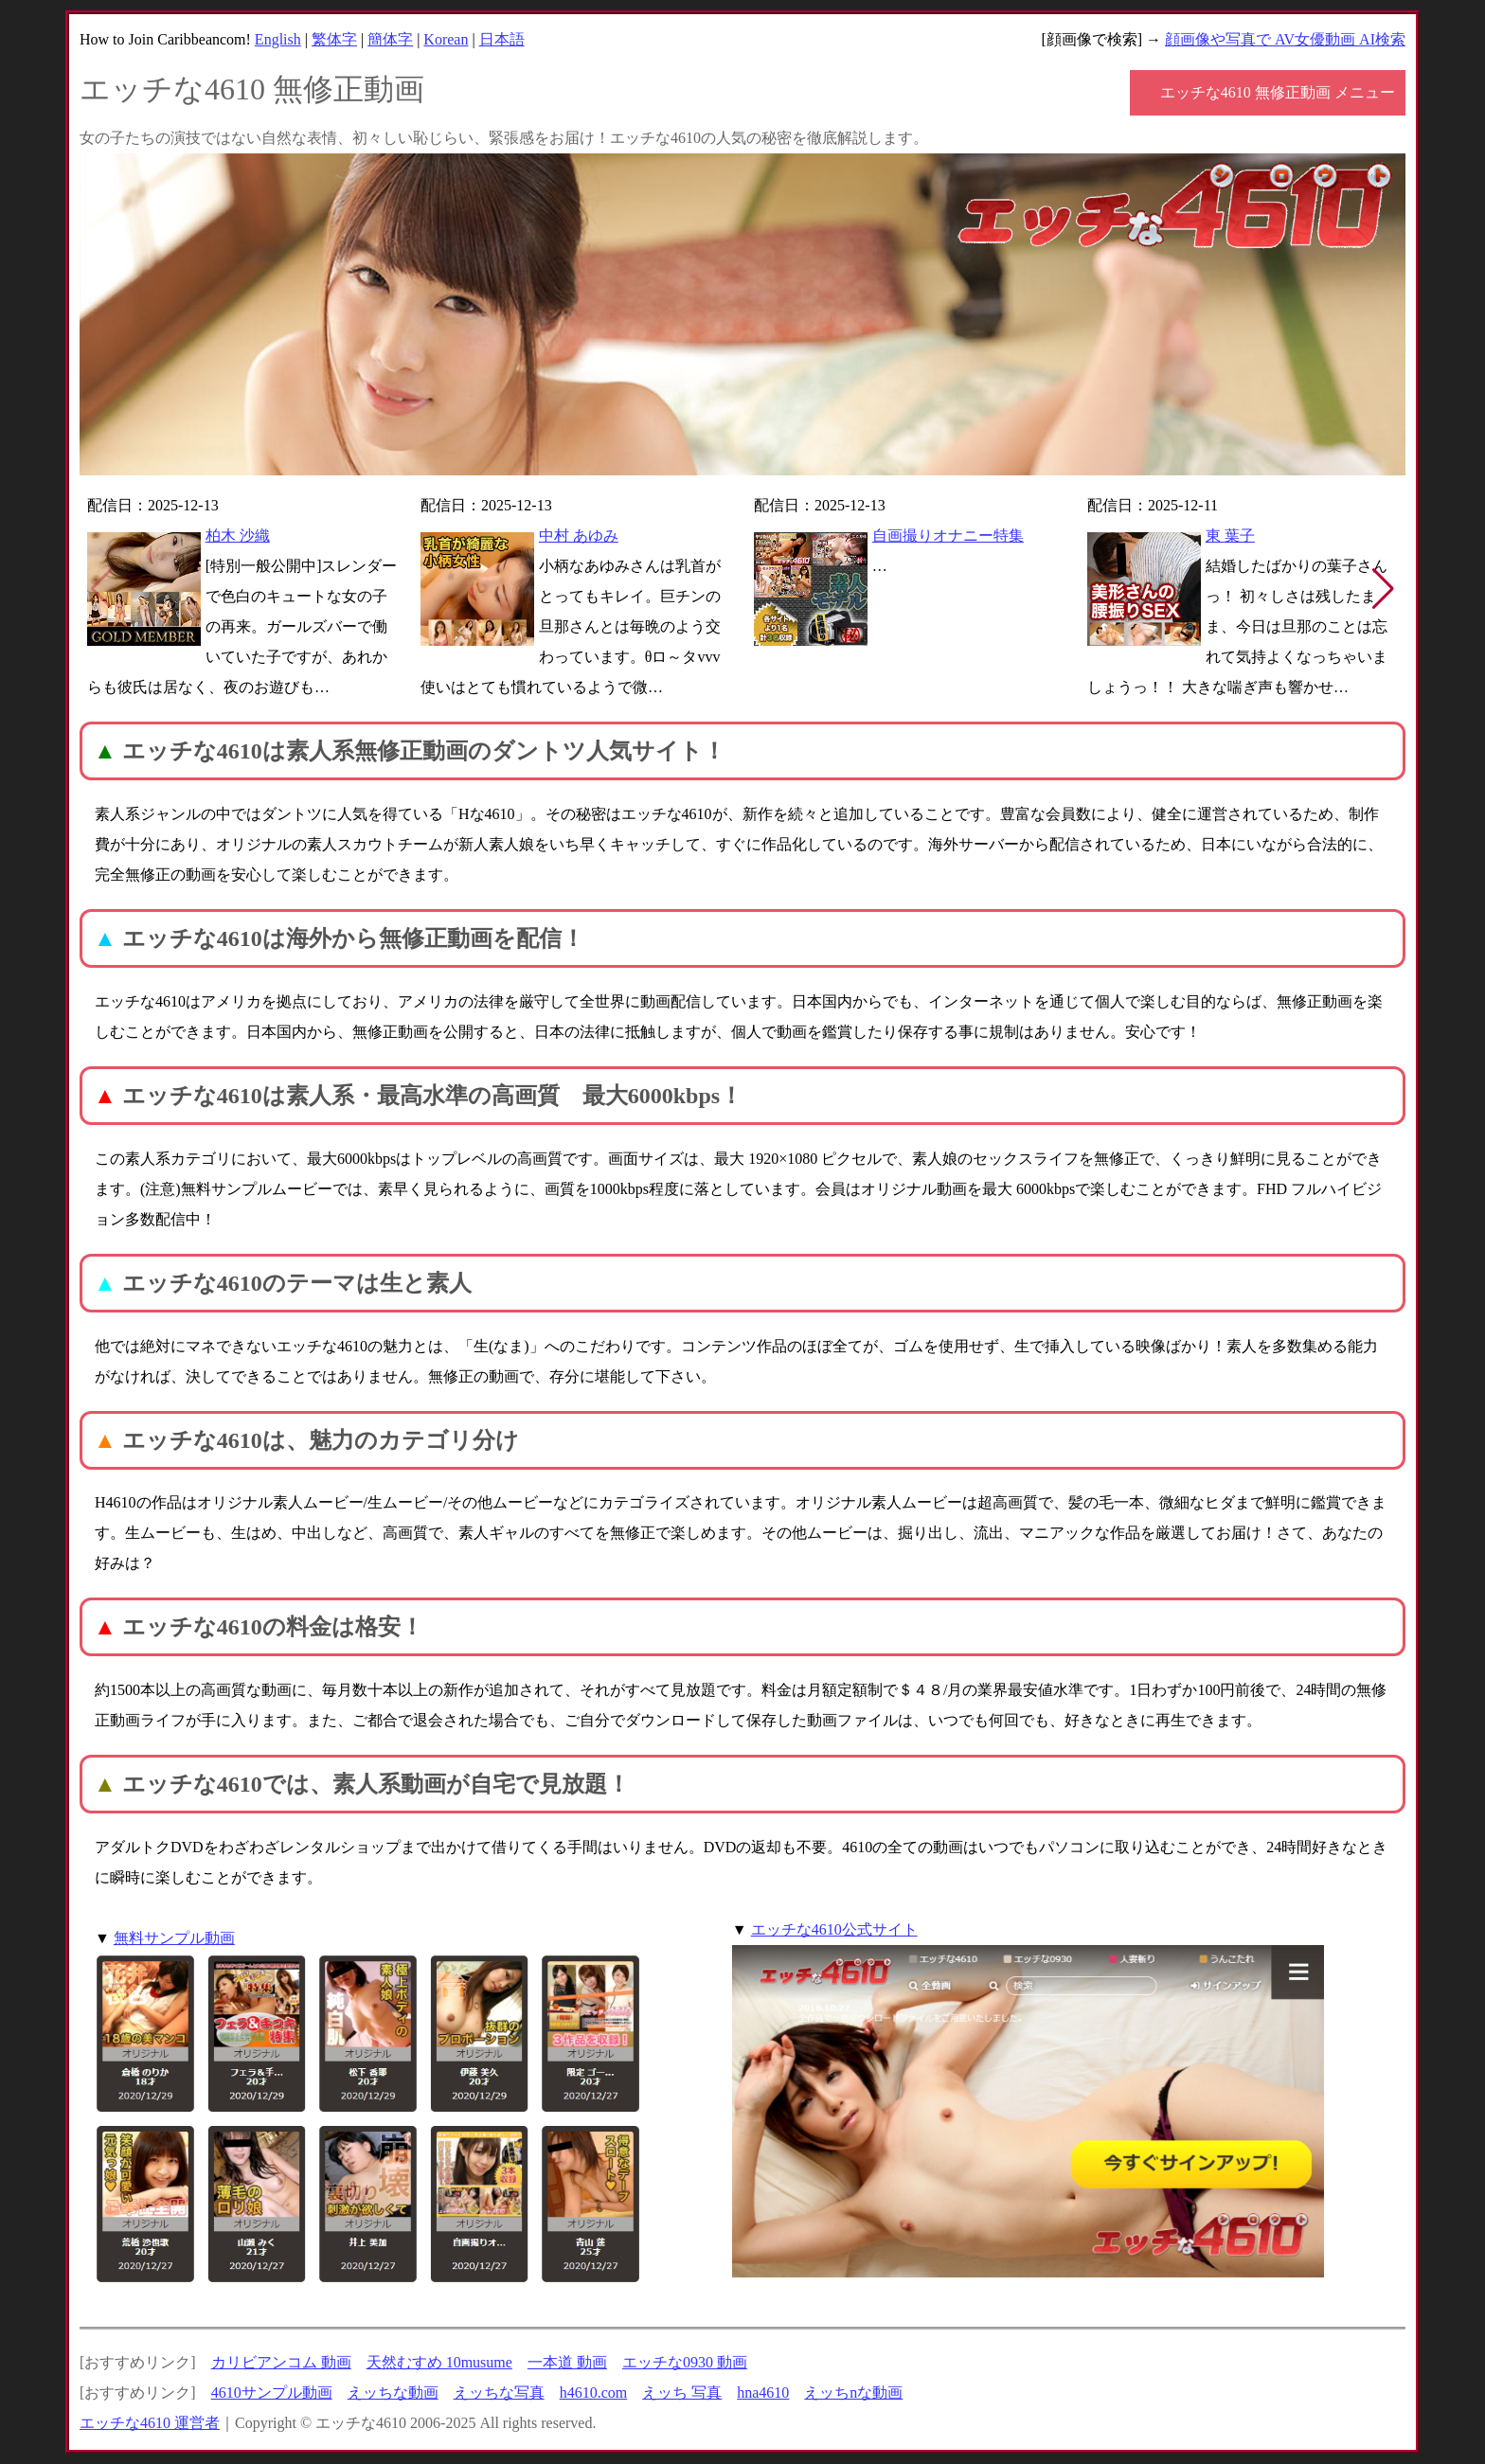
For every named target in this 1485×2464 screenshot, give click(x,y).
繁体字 (334, 39)
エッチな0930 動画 (684, 2362)
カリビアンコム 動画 (281, 2362)
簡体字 (390, 39)
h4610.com (594, 2392)
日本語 (502, 39)
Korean (445, 39)
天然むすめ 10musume (439, 2362)
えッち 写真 (682, 2392)
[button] (1383, 589)
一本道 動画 (567, 2362)
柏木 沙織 (238, 535)
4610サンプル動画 (271, 2392)
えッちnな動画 (853, 2392)
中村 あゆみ (578, 535)
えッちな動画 (393, 2392)
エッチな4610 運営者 (150, 2423)
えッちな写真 (499, 2392)
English (278, 39)
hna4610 (763, 2392)
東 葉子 (1230, 535)
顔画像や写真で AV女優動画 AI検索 (1285, 39)
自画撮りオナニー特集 (948, 535)
